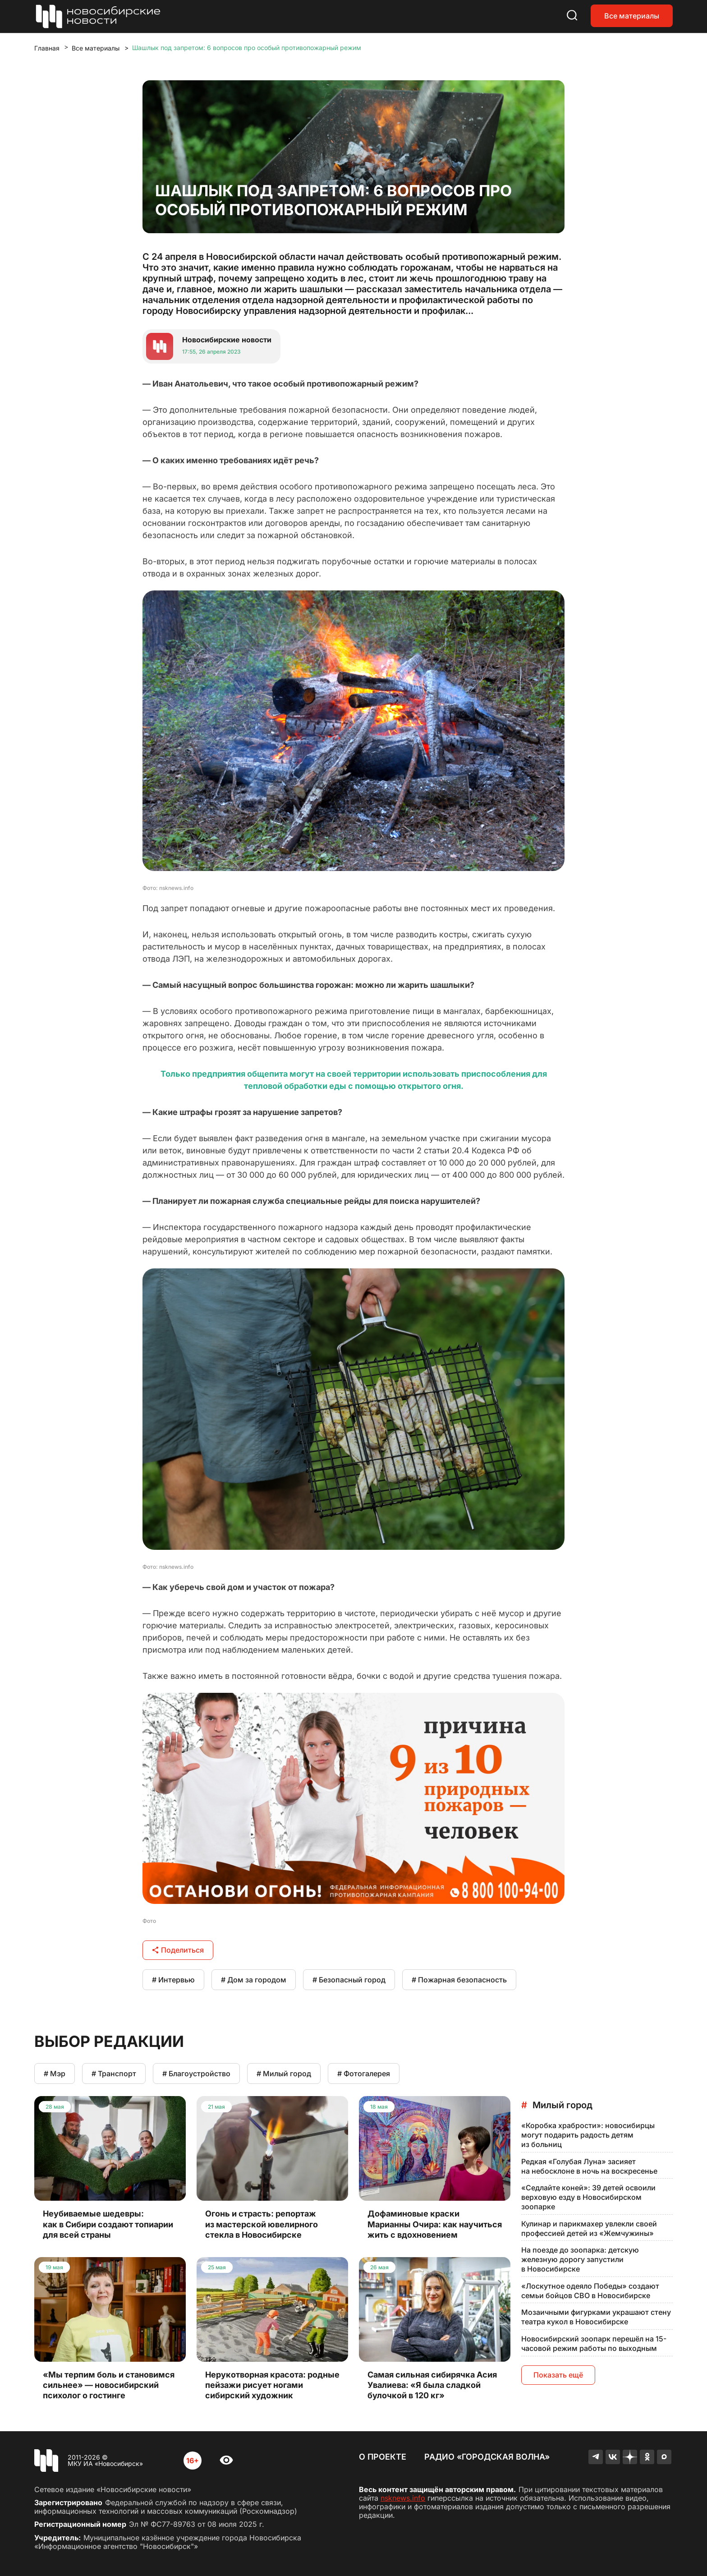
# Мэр (54, 2073)
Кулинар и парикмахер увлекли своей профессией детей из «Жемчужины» (589, 2228)
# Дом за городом (253, 1979)
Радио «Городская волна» (487, 2456)
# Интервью (173, 1979)
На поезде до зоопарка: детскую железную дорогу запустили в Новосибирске (580, 2259)
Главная (47, 48)
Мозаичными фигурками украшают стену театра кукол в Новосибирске (596, 2317)
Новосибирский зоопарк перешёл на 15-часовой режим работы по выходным (593, 2343)
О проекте (382, 2456)
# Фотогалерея (363, 2073)
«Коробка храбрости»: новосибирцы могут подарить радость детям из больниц (588, 2135)
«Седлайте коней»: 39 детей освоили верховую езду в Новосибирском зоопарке (588, 2197)
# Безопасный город (349, 1979)
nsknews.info (403, 2497)
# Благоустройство (196, 2073)
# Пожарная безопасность (459, 1979)
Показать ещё (558, 2374)
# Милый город (284, 2073)
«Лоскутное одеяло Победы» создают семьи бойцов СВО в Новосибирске (590, 2290)
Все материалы (631, 15)
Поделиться (178, 1949)
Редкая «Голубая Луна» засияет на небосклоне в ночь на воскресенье (589, 2166)
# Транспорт (114, 2073)
